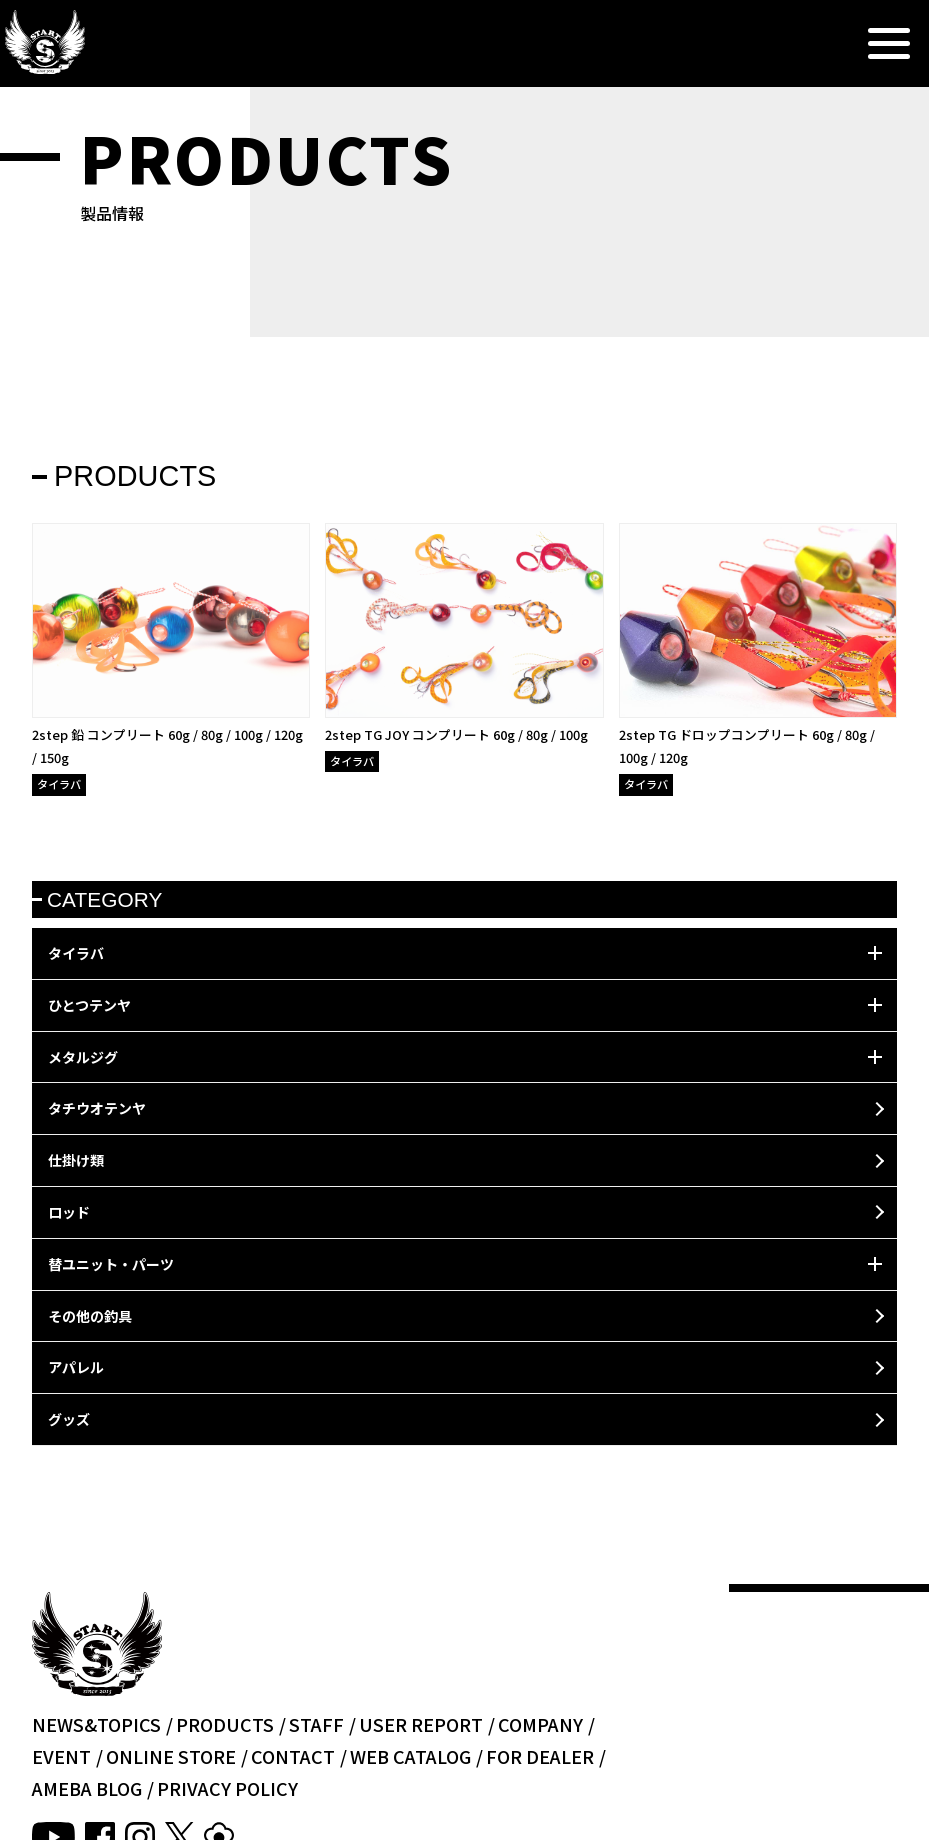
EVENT (61, 1756)
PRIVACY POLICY (227, 1788)
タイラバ (59, 784)
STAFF (316, 1724)
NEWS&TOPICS (96, 1724)
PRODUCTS (225, 1724)
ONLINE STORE (171, 1756)
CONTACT (293, 1756)
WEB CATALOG (410, 1756)
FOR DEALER (540, 1756)
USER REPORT (421, 1724)
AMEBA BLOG (87, 1788)
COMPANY (540, 1724)
